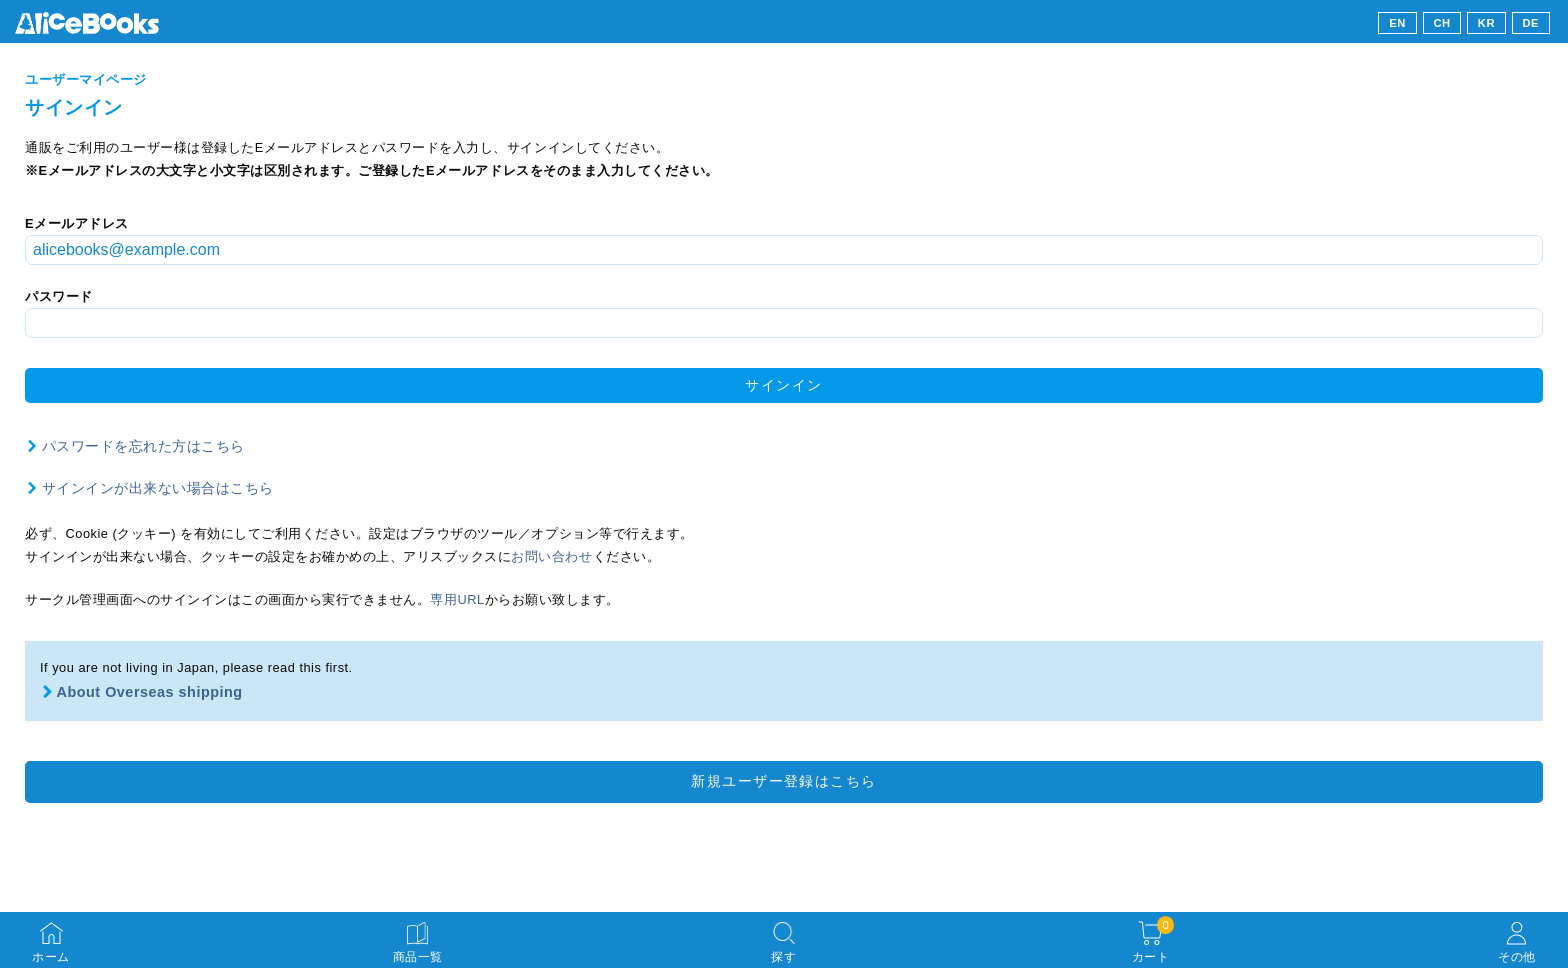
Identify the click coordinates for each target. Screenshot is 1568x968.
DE (1531, 23)
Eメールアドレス (77, 223)
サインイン (783, 385)
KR (1486, 23)
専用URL (457, 599)
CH (1441, 23)
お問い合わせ (551, 556)
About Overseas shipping (150, 692)
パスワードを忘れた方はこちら (143, 446)
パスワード (59, 296)
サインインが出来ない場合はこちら (158, 488)
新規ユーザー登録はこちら (783, 781)
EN (1397, 23)
